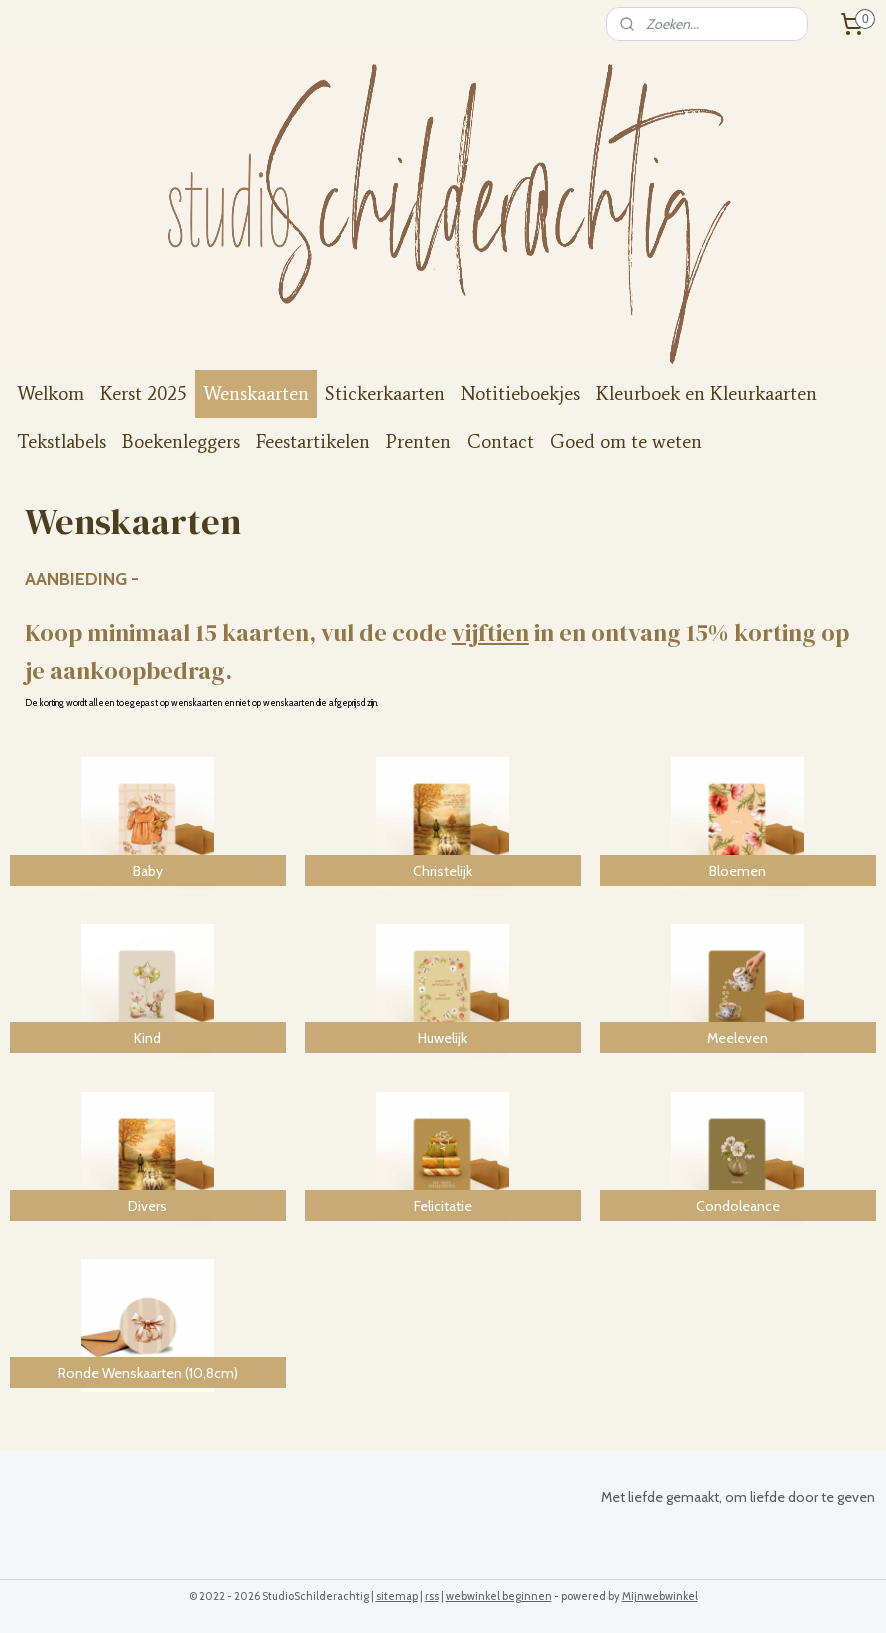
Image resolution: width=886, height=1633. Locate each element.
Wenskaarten (256, 393)
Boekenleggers (181, 441)
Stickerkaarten (385, 393)
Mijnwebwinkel (660, 1596)
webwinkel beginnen (499, 1596)
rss (432, 1596)
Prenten (418, 441)
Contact (500, 441)
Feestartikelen (313, 441)
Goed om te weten (626, 441)
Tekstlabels (61, 441)
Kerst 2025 (143, 393)
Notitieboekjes (520, 393)
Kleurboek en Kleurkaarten (706, 393)
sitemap (397, 1596)
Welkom (50, 393)
